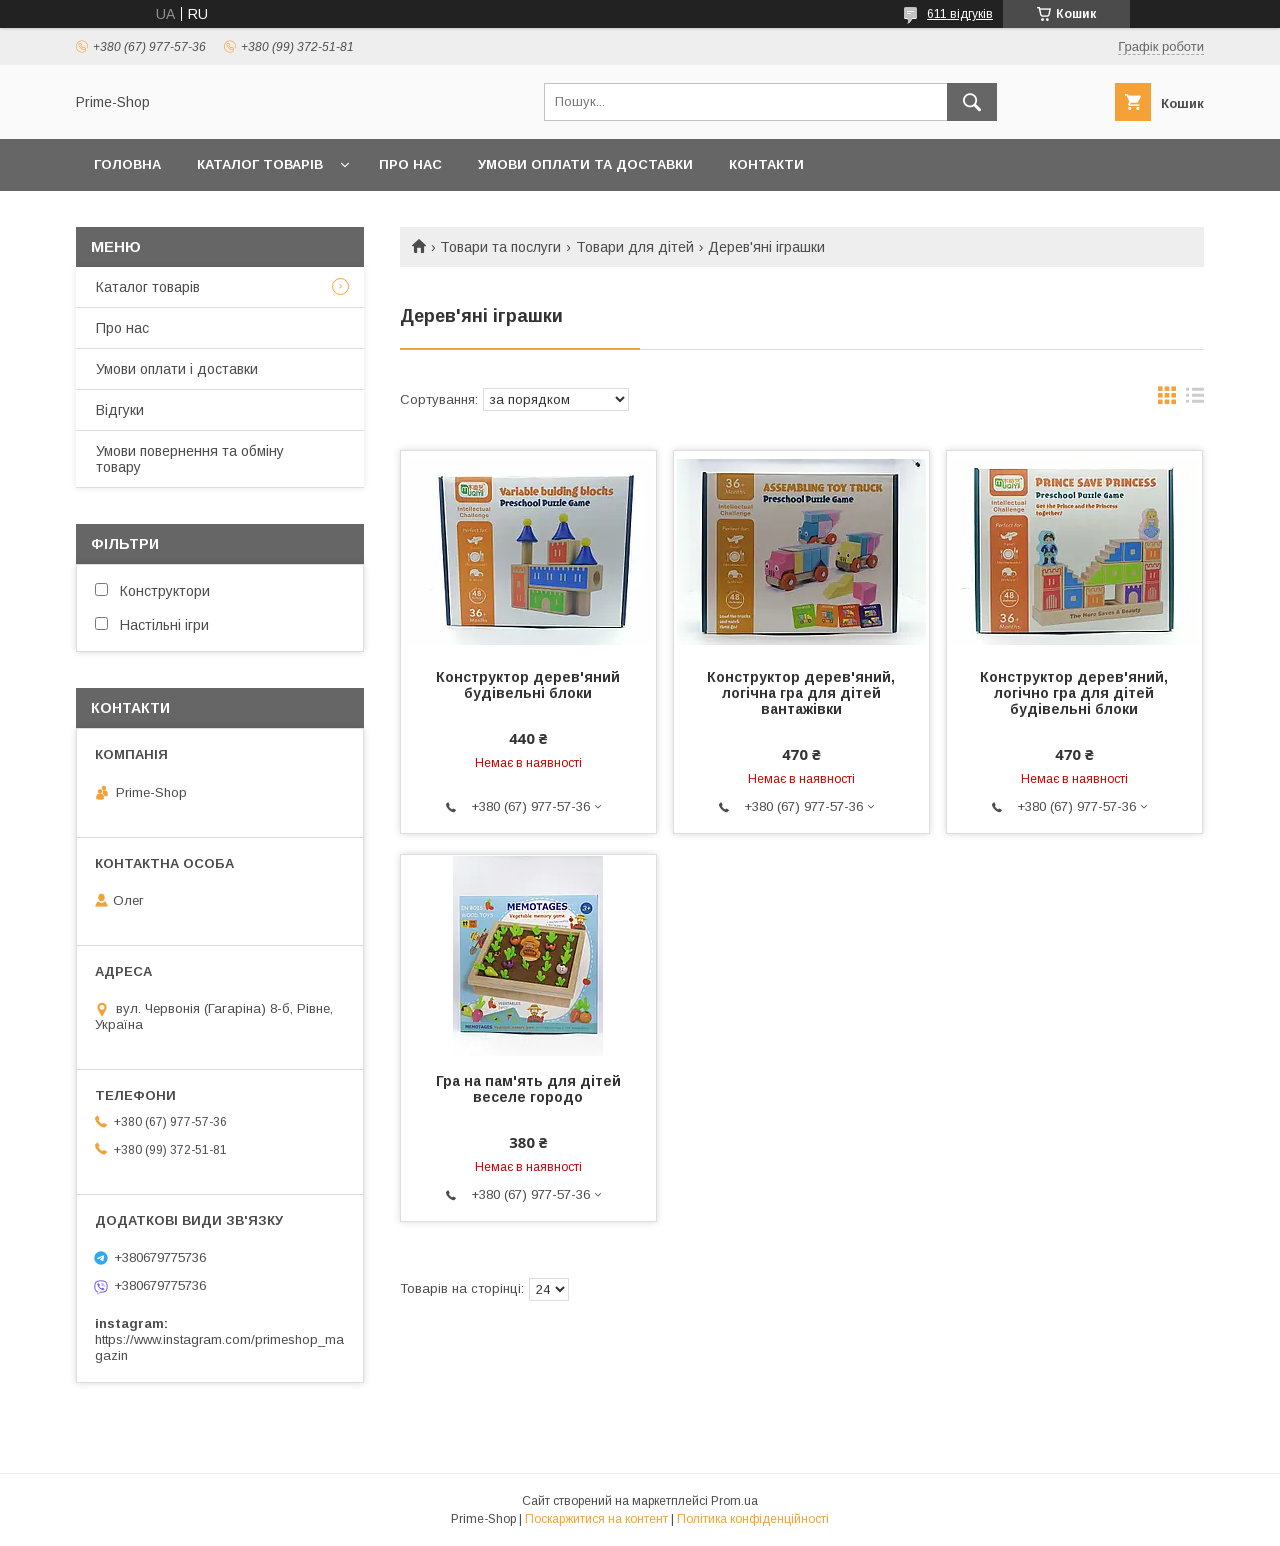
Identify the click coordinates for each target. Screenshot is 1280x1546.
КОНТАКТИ (766, 164)
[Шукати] (972, 102)
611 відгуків (960, 14)
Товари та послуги (500, 247)
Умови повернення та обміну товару (190, 459)
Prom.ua (734, 1501)
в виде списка (1195, 400)
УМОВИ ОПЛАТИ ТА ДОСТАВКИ (585, 164)
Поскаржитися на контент (596, 1519)
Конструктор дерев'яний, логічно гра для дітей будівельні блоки (1074, 693)
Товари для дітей (635, 247)
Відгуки (120, 410)
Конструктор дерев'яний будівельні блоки (528, 685)
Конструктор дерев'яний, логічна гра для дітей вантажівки (801, 693)
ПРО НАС (410, 164)
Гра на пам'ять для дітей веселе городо (528, 1089)
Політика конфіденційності (753, 1519)
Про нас (122, 328)
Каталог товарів (148, 287)
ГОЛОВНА (127, 164)
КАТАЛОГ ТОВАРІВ (260, 164)
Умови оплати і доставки (177, 369)
